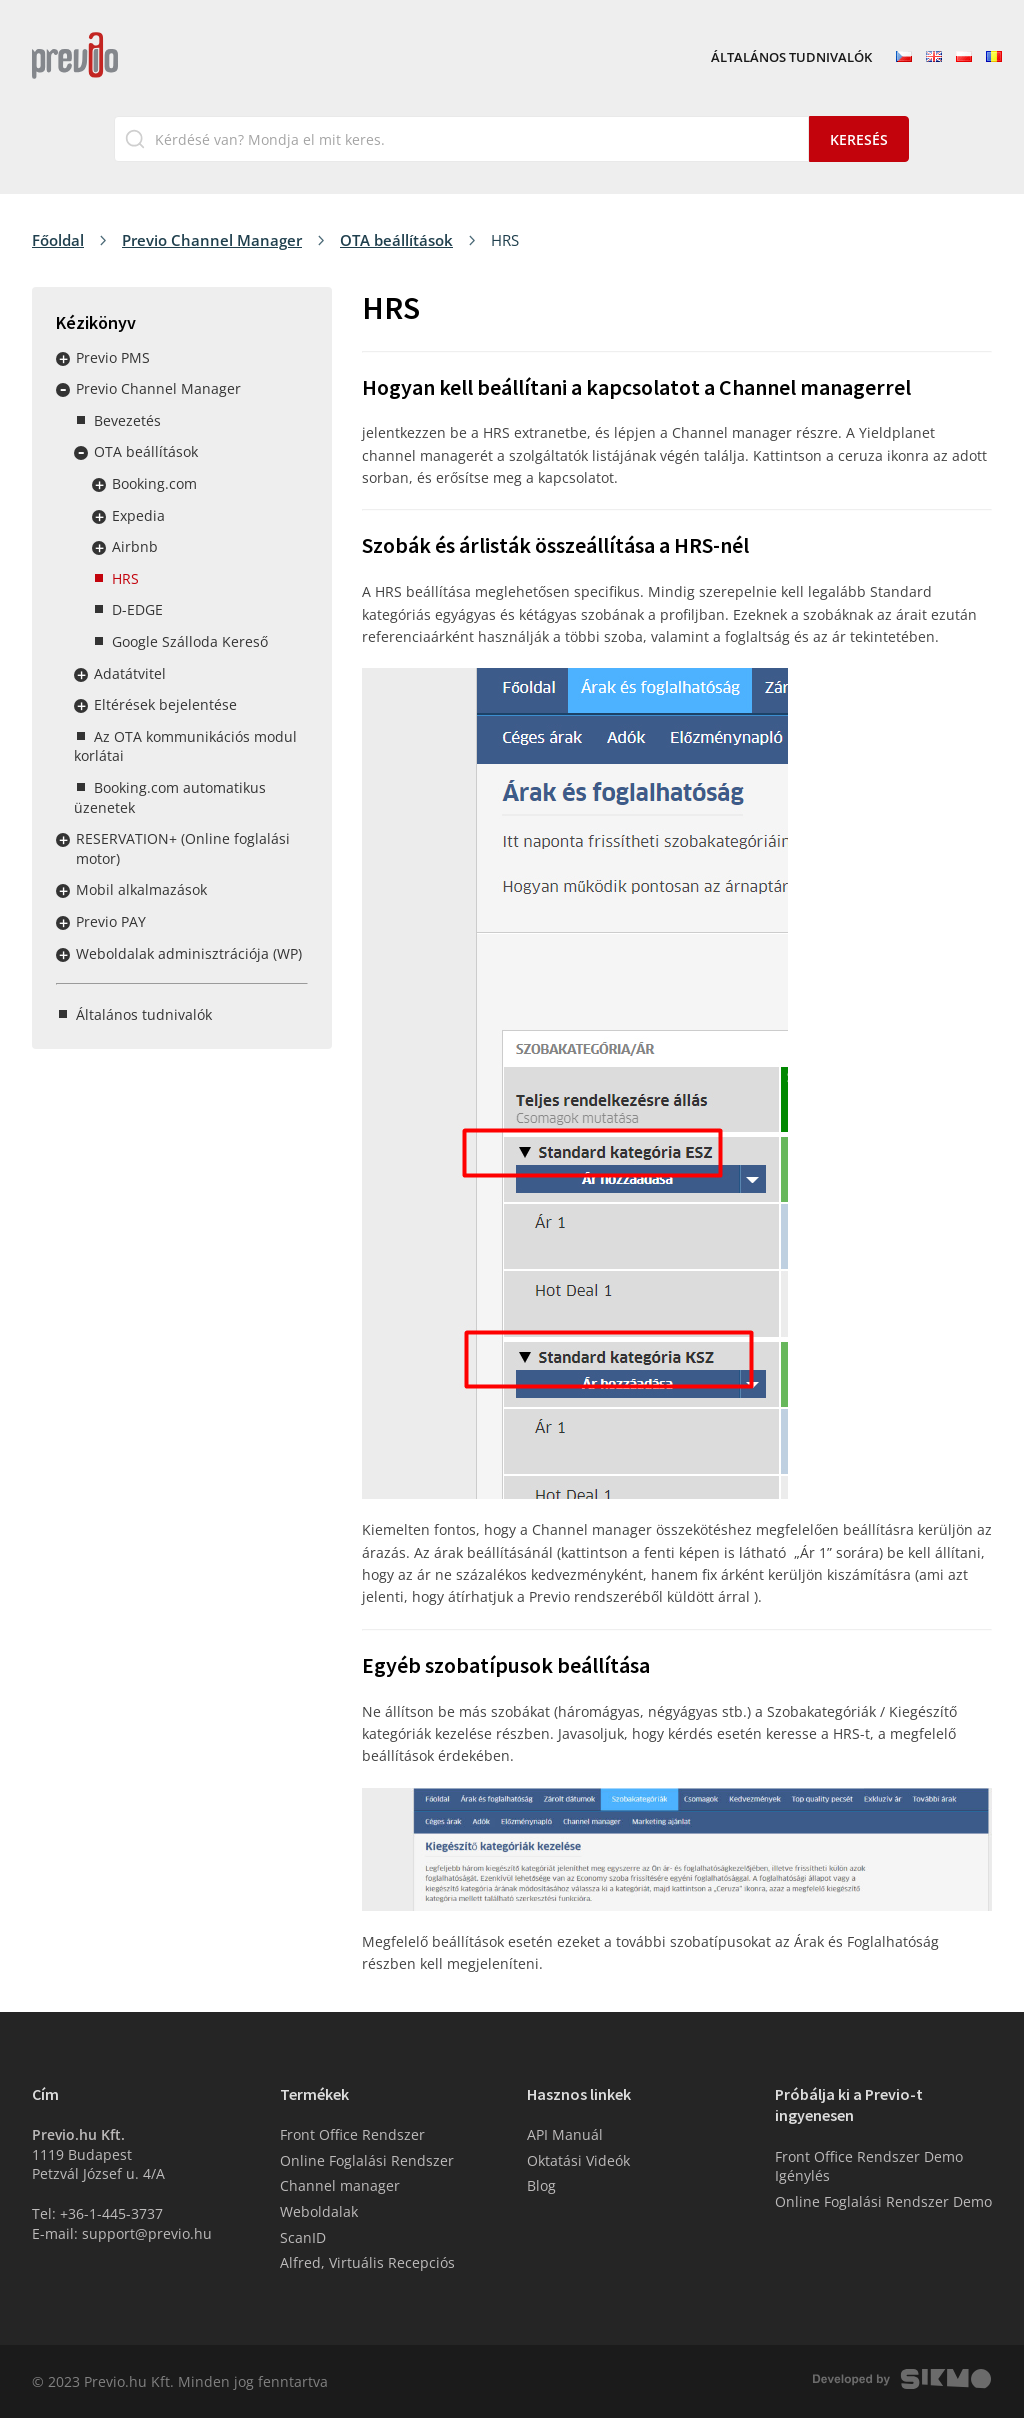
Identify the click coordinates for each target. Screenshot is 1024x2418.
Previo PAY (111, 921)
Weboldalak (319, 2211)
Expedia (138, 515)
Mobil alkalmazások (141, 889)
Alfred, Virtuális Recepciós (367, 2262)
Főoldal (58, 240)
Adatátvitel (130, 673)
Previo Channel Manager (212, 240)
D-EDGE (137, 609)
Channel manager (340, 2185)
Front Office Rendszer (352, 2134)
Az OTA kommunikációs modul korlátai (185, 746)
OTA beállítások (396, 240)
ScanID (303, 2237)
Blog (541, 2185)
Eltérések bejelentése (165, 704)
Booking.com (154, 483)
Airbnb (135, 546)
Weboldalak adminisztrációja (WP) (189, 953)
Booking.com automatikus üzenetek (170, 797)
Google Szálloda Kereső (190, 641)
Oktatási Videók (578, 2160)
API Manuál (565, 2134)
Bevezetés (127, 420)
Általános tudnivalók (791, 58)
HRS (125, 578)
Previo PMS (113, 357)
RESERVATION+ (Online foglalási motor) (183, 848)
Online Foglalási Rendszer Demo (883, 2201)
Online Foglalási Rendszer (367, 2160)
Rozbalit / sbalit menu (63, 359)
